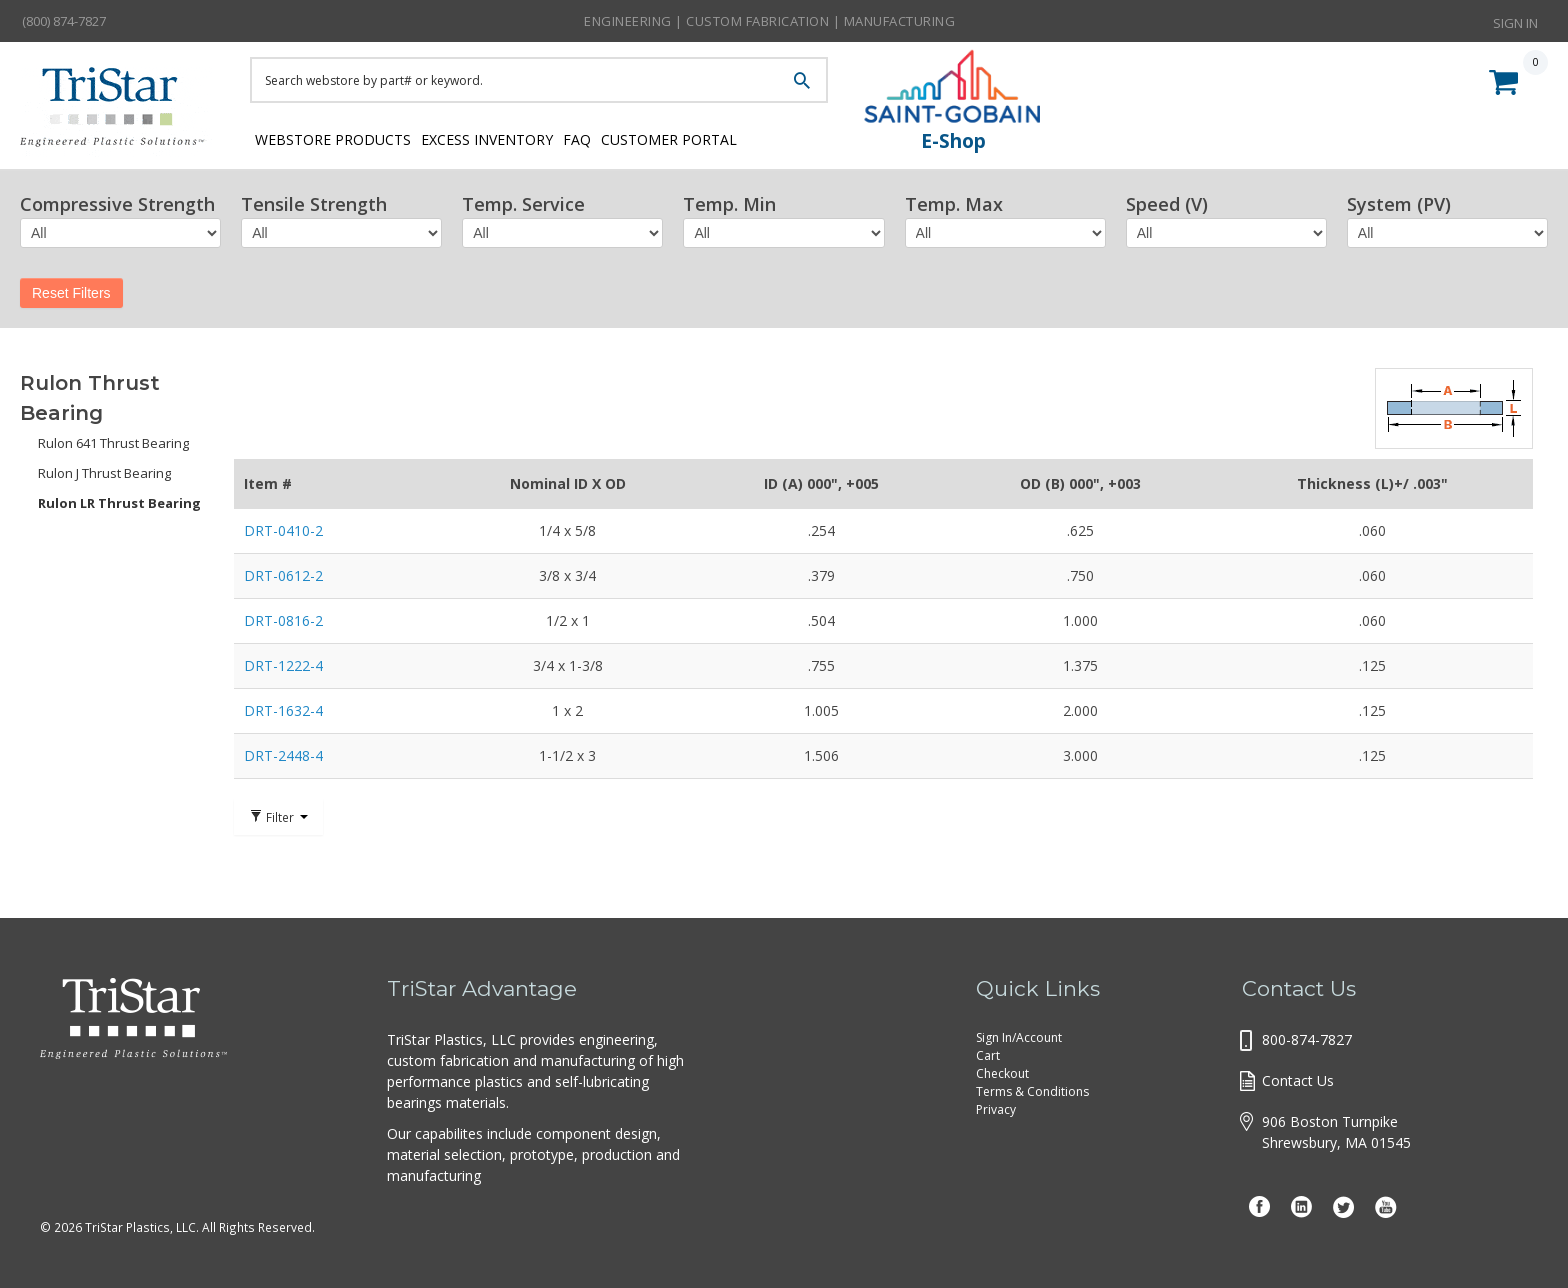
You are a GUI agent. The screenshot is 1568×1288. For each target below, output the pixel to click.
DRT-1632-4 (283, 710)
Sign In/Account (1019, 1037)
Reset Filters (71, 293)
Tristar (120, 112)
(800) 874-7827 (64, 21)
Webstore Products (327, 137)
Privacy (996, 1109)
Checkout (1002, 1073)
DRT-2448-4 (283, 755)
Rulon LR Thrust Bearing (119, 503)
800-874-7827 (1307, 1039)
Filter (278, 817)
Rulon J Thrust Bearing (104, 473)
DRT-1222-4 (283, 665)
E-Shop (953, 141)
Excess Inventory (502, 137)
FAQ (613, 137)
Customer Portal (725, 137)
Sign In (1515, 20)
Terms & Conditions (1032, 1091)
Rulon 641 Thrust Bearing (113, 443)
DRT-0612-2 (283, 575)
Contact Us (1298, 1080)
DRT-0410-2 (283, 530)
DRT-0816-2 (283, 620)
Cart (988, 1055)
